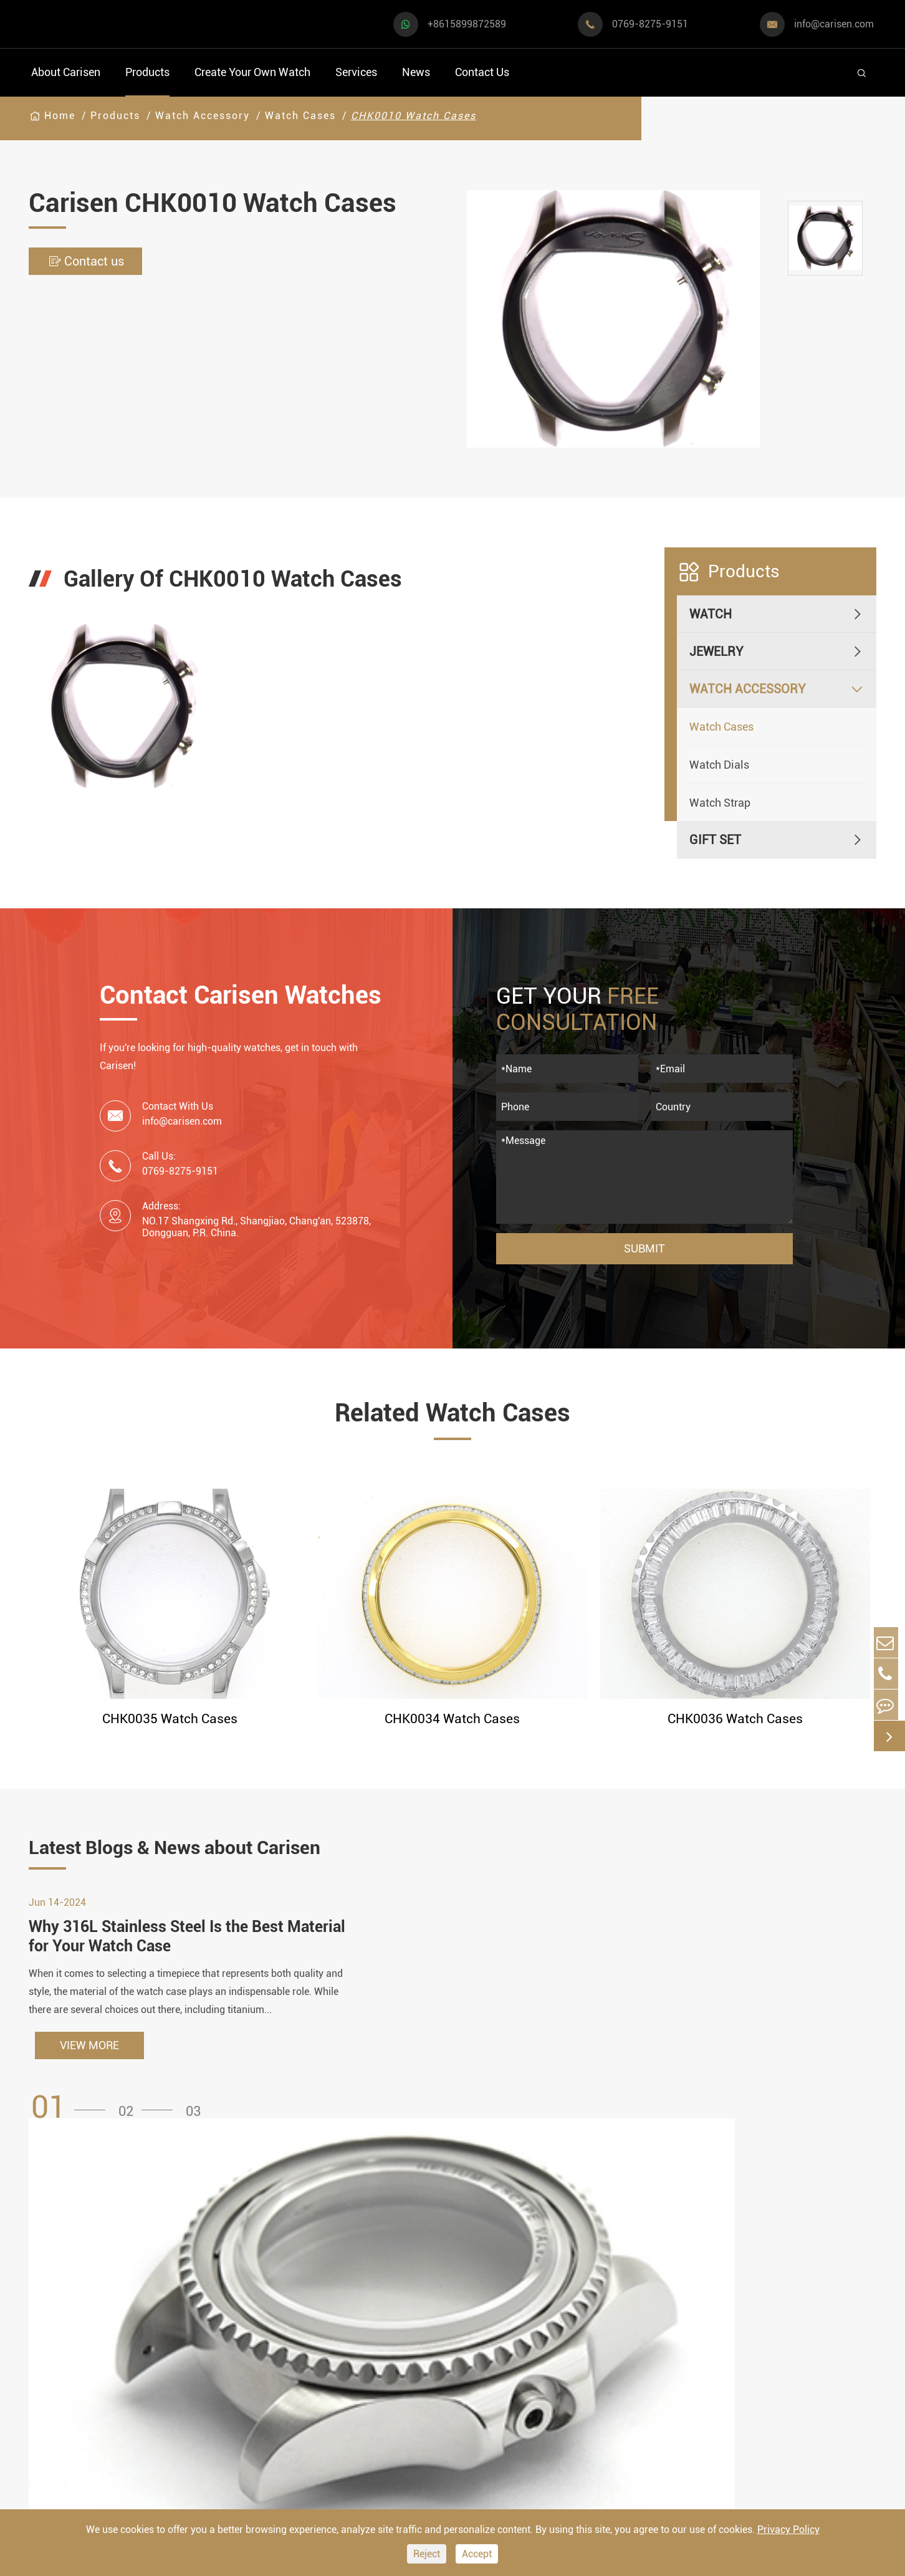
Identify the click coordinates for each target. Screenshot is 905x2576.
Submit (644, 1248)
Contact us (97, 261)
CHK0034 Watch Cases (452, 1719)
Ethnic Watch (192, 2429)
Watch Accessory (202, 116)
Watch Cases (300, 116)
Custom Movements (484, 2416)
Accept (477, 2554)
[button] (72, 2136)
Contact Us (482, 72)
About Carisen (65, 72)
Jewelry (716, 651)
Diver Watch (64, 2398)
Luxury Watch (193, 2336)
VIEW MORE (89, 2073)
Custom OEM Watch (483, 2345)
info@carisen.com (834, 24)
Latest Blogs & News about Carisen (236, 1852)
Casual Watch (69, 2336)
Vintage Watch (71, 2460)
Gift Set (715, 839)
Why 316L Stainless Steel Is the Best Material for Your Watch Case (172, 1963)
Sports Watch (68, 2305)
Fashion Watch (72, 2429)
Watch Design (467, 2321)
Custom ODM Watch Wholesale (484, 2381)
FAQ (588, 2298)
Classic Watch (195, 2398)
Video (592, 2321)
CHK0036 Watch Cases (734, 1719)
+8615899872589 (467, 24)
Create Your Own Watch (252, 72)
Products (147, 72)
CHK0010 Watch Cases (413, 116)
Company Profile (623, 2369)
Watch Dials (719, 764)
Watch (710, 614)
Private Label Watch (484, 2440)
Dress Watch (190, 2305)
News (416, 72)
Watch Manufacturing (488, 2298)
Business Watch (75, 2367)
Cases (445, 2464)
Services (356, 72)
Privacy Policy (788, 2529)
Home (59, 116)
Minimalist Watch (205, 2367)
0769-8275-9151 (650, 24)
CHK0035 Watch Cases (170, 1719)
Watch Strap (719, 802)
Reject (426, 2554)
